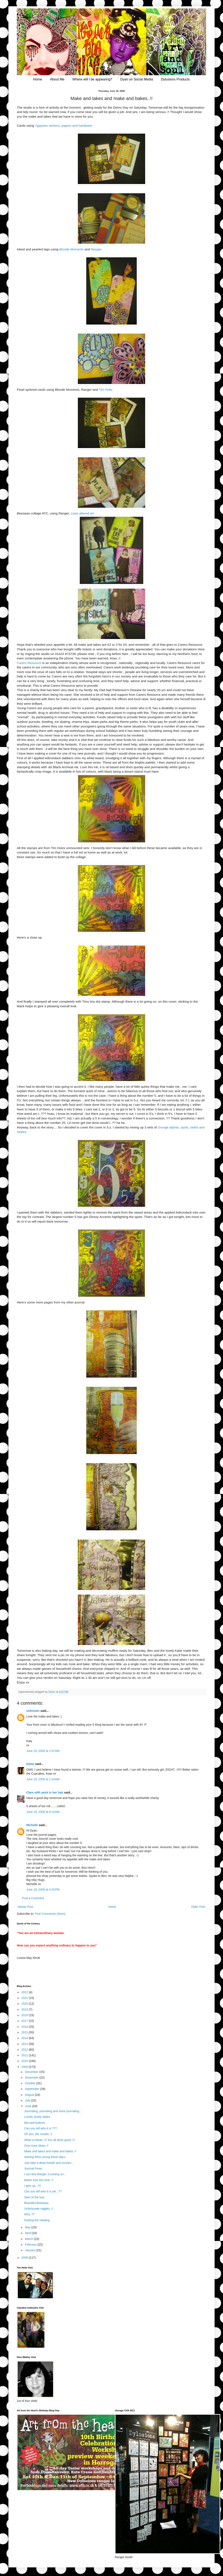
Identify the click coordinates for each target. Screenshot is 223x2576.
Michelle (32, 1825)
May (28, 2227)
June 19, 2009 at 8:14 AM (43, 1811)
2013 (25, 2044)
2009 (25, 2066)
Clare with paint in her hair (44, 1792)
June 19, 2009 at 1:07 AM (43, 1751)
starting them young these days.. (45, 2157)
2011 (25, 2055)
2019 (25, 2009)
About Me (57, 79)
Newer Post (25, 1906)
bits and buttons (34, 2122)
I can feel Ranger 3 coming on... (45, 2174)
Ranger (96, 249)
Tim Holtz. (106, 389)
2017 (25, 2020)
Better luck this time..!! (38, 2180)
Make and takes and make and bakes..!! (50, 2151)
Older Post (198, 1906)
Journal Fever (33, 2168)
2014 (25, 2038)
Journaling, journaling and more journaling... (52, 2111)
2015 (25, 2032)
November (32, 2077)
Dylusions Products (175, 79)
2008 (25, 2257)
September (32, 2089)
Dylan (30, 1764)
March (29, 2239)
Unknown (33, 1710)
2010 (25, 2061)
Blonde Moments (72, 249)
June (28, 2106)
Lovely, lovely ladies (37, 2116)
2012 (25, 2049)
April (28, 2233)
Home (37, 79)
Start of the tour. (34, 2197)
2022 (25, 1992)
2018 (25, 2015)
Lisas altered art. (83, 513)
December (32, 2072)
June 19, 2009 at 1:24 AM (43, 1779)
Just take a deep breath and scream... (49, 2162)
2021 (25, 1998)
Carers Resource (29, 663)
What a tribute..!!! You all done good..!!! (49, 2140)
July (28, 2100)
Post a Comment (33, 1898)
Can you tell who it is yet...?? (43, 2191)
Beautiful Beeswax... (37, 2203)
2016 (25, 2026)
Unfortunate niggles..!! (38, 2208)
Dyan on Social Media (136, 79)
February (31, 2244)
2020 (25, 2003)
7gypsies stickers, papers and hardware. (64, 125)
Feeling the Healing (37, 2220)
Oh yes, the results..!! (38, 2134)
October (30, 2083)
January (30, 2250)
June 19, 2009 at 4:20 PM (43, 1889)
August (30, 2094)
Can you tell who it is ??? (40, 2128)
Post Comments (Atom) (50, 1913)
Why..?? (29, 2214)
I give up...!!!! (32, 2185)
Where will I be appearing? (92, 79)
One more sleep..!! (36, 2145)
